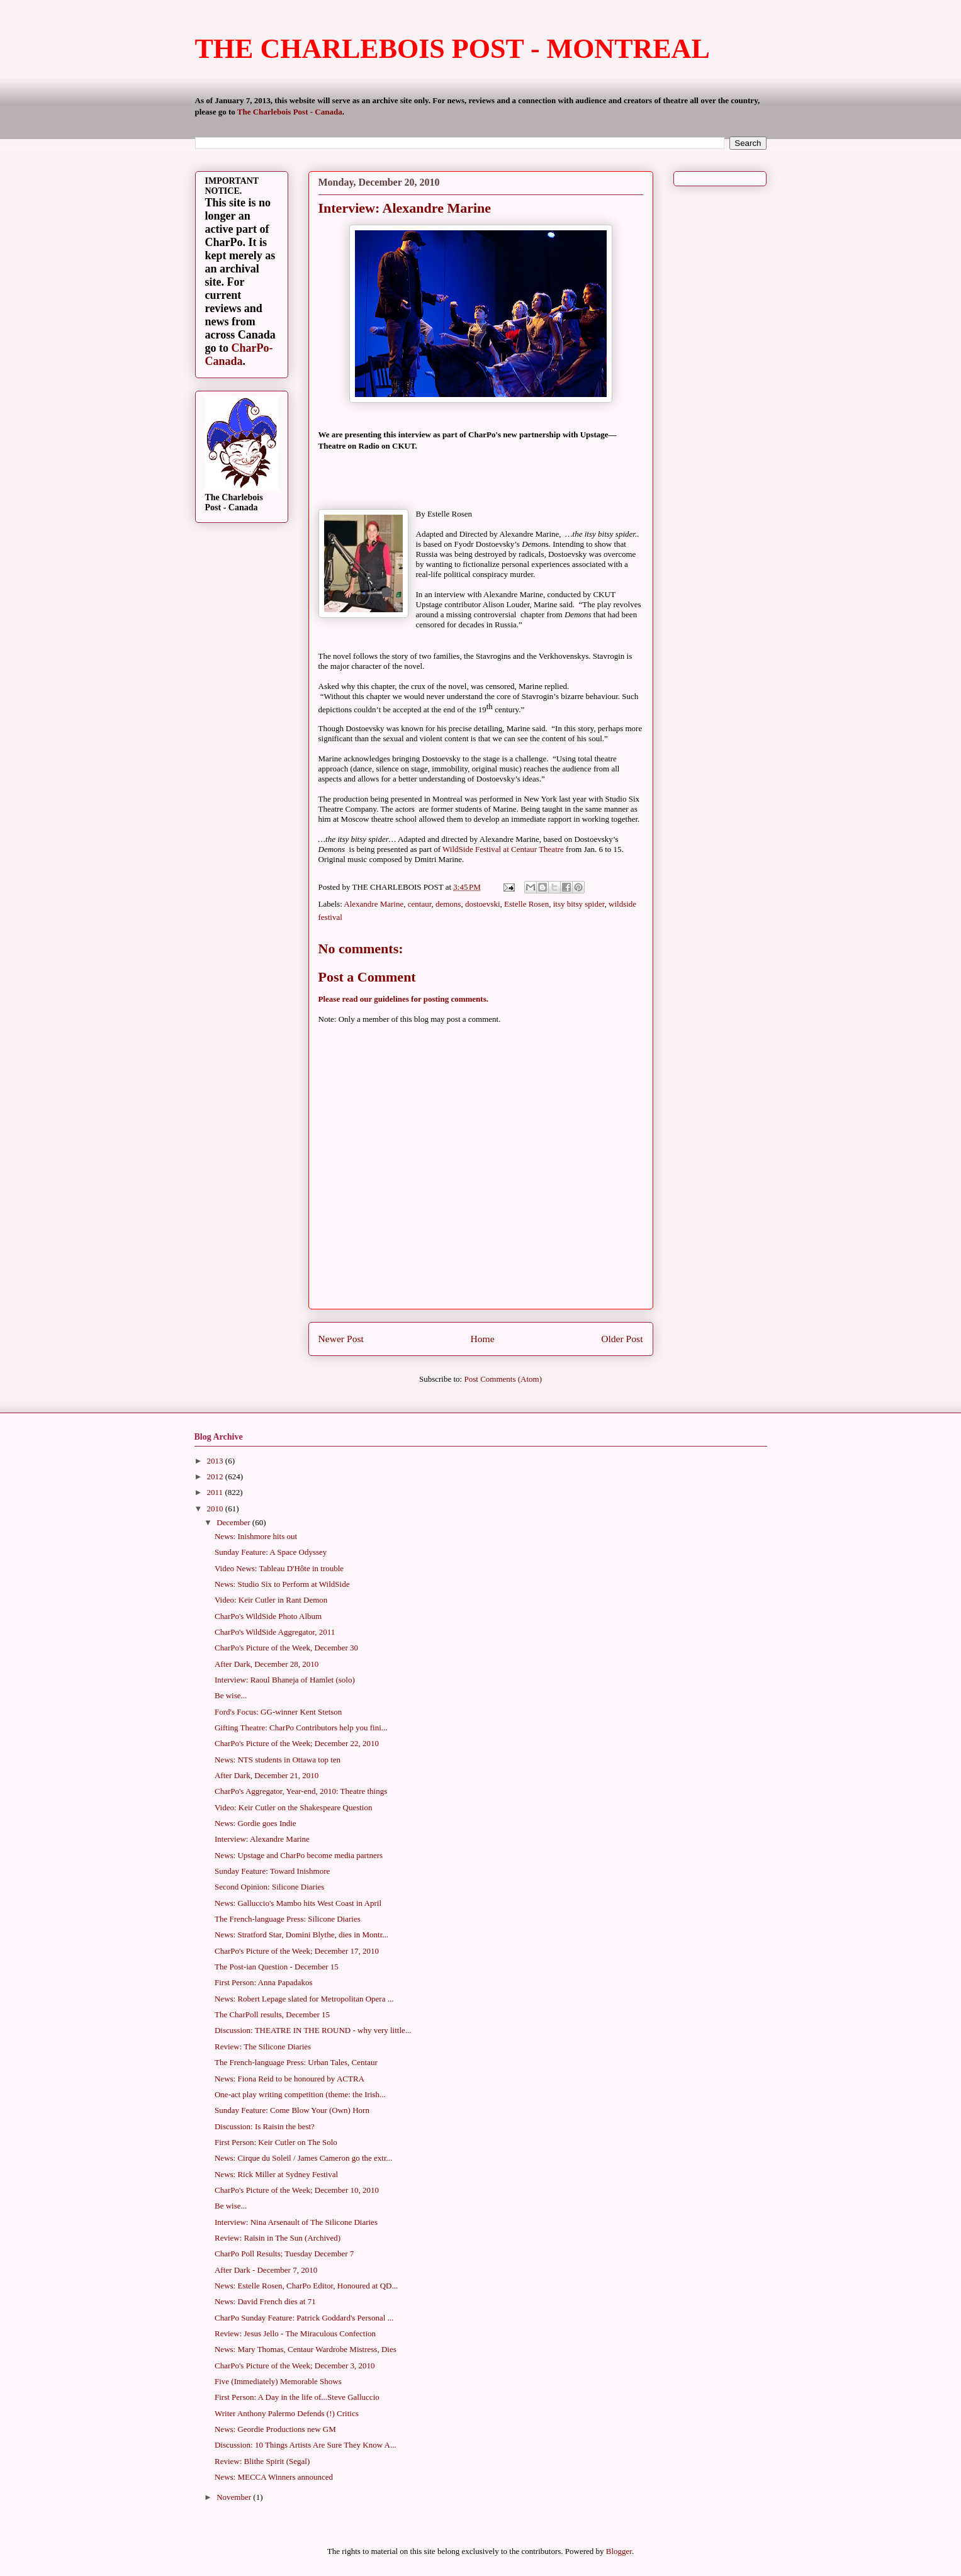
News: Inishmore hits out (256, 1536)
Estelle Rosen (526, 904)
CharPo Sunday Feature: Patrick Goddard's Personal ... (304, 2317)
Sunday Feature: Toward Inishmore (272, 1871)
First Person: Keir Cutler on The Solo (276, 2142)
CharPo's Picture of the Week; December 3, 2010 (295, 2365)
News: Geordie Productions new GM (275, 2429)
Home (482, 1338)
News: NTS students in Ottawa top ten (277, 1759)
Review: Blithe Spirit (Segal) (262, 2461)
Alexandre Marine (373, 904)
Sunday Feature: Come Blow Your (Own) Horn (292, 2110)
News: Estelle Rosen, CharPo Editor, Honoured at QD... (306, 2285)
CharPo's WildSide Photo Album (268, 1616)
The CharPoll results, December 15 (272, 2014)
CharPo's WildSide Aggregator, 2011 (275, 1632)
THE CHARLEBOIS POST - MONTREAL (452, 48)
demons (448, 904)
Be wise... (231, 1695)
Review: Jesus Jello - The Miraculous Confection (295, 2333)
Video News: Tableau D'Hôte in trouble (279, 1568)
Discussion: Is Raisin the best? (265, 2126)
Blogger (619, 2551)
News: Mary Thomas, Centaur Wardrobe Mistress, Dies (305, 2349)
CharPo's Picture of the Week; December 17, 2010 (297, 1951)
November (234, 2497)
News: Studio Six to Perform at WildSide (282, 1584)
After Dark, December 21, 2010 (266, 1775)
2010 (216, 1508)
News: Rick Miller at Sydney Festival (276, 2174)
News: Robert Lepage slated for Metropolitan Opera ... (304, 1998)
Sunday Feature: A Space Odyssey (271, 1552)
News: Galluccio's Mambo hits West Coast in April (298, 1903)
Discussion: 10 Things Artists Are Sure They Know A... (305, 2445)
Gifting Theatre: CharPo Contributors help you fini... (301, 1727)
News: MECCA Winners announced (274, 2477)
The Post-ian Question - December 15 (277, 1966)
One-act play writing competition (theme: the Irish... (300, 2094)
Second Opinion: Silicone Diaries (269, 1886)
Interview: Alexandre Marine (262, 1839)
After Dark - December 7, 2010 (266, 2270)
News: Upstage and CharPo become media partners (299, 1855)
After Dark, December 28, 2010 (266, 1664)
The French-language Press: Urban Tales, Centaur (296, 2062)
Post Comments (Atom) (503, 1379)
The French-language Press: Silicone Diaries (288, 1919)
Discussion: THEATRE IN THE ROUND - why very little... (313, 2030)
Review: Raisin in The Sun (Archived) (277, 2238)
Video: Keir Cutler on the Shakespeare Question (294, 1807)
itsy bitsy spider (579, 904)
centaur (420, 904)
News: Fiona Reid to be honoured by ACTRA (289, 2078)
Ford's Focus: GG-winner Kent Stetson (278, 1711)
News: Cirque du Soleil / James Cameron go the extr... (303, 2158)
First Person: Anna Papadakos (264, 1982)
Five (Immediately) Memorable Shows (278, 2381)
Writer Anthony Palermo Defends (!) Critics (287, 2413)
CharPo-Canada (239, 354)
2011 (216, 1492)
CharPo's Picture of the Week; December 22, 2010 (297, 1743)
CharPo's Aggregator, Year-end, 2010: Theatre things (301, 1791)
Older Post (622, 1338)
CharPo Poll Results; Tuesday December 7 (284, 2253)
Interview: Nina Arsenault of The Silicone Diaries (296, 2222)
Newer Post (341, 1338)
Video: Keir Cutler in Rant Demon (271, 1599)
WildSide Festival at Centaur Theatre (503, 849)
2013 (216, 1460)
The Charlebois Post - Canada (289, 111)
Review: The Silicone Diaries (263, 2046)
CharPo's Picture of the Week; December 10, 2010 (297, 2190)
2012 (216, 1476)
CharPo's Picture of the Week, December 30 (286, 1647)
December (234, 1522)
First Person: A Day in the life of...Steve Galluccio (297, 2397)
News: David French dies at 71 (265, 2301)
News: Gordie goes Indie (255, 1823)
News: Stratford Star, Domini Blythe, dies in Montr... (301, 1934)
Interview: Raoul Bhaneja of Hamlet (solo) (285, 1679)
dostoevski (482, 904)
